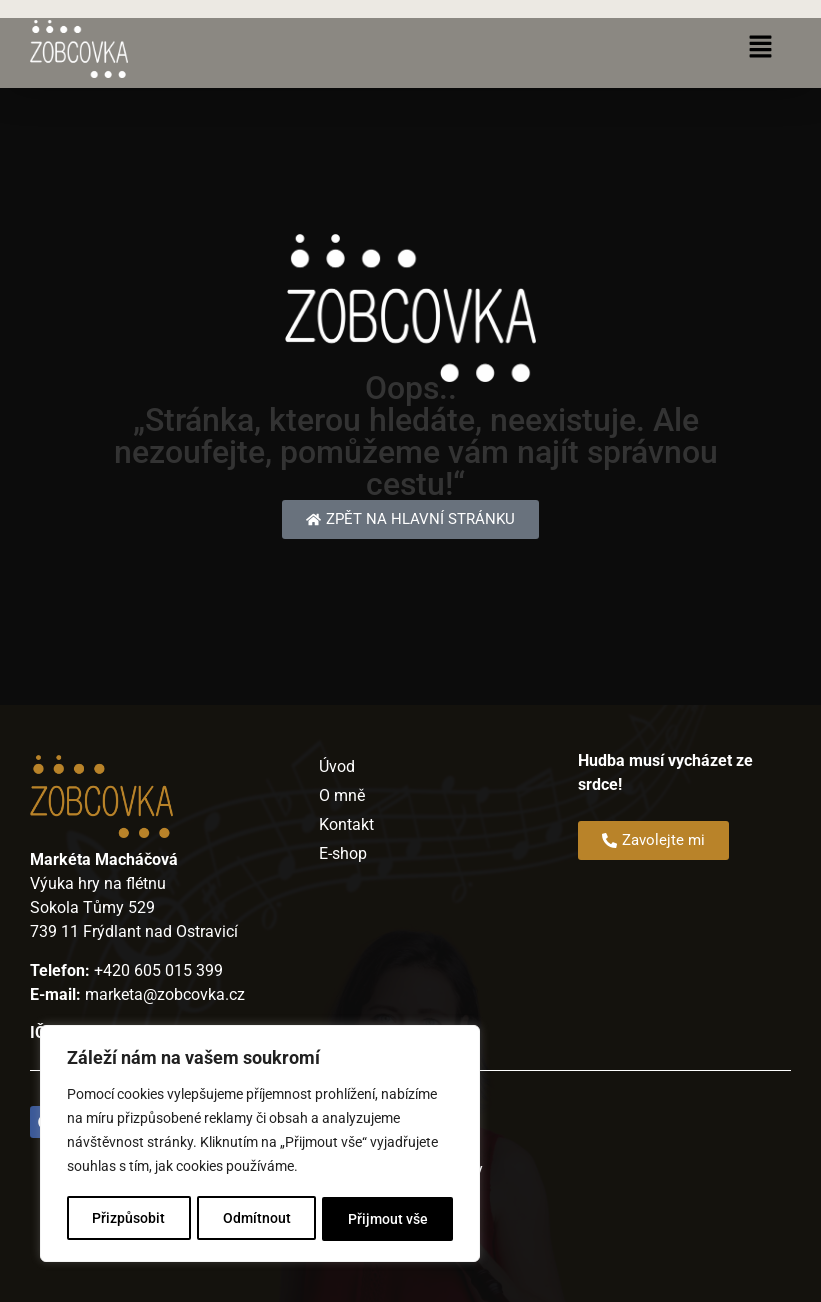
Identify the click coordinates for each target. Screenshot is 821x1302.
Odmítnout (257, 1219)
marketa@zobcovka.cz (165, 994)
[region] (260, 1145)
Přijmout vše (388, 1219)
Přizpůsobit (128, 1219)
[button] (761, 49)
